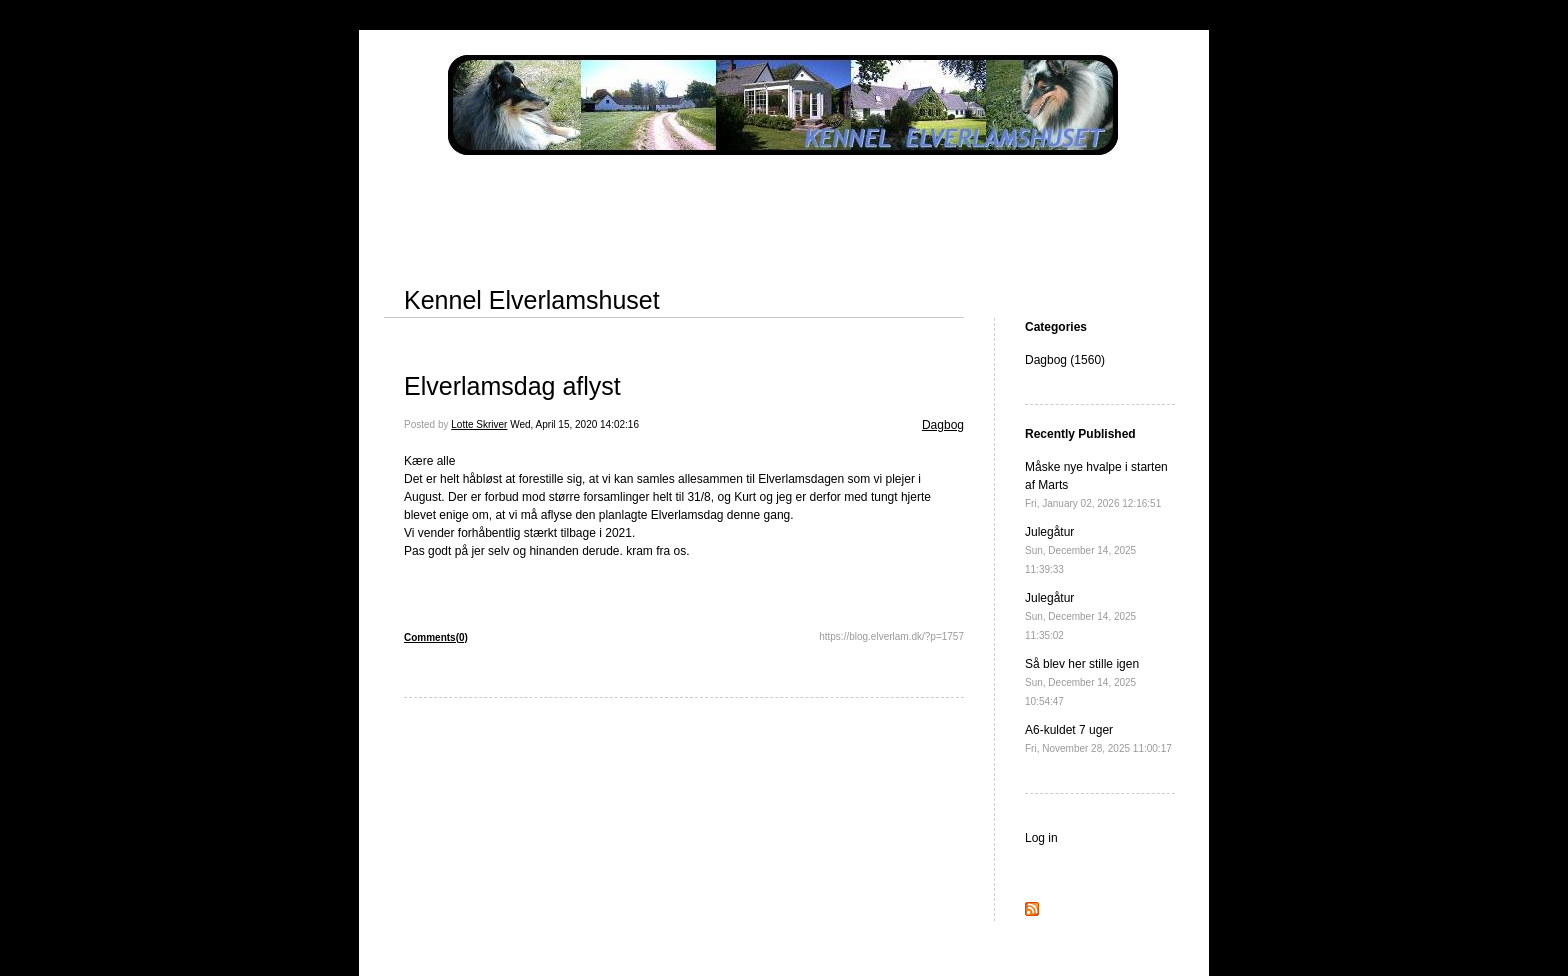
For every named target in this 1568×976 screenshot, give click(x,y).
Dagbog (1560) (1065, 360)
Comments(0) (436, 637)
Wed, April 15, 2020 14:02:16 (574, 424)
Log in (1041, 838)
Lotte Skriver (479, 424)
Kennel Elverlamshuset (532, 300)
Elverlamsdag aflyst (512, 386)
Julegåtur (1080, 550)
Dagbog (943, 425)
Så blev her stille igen (1082, 682)
